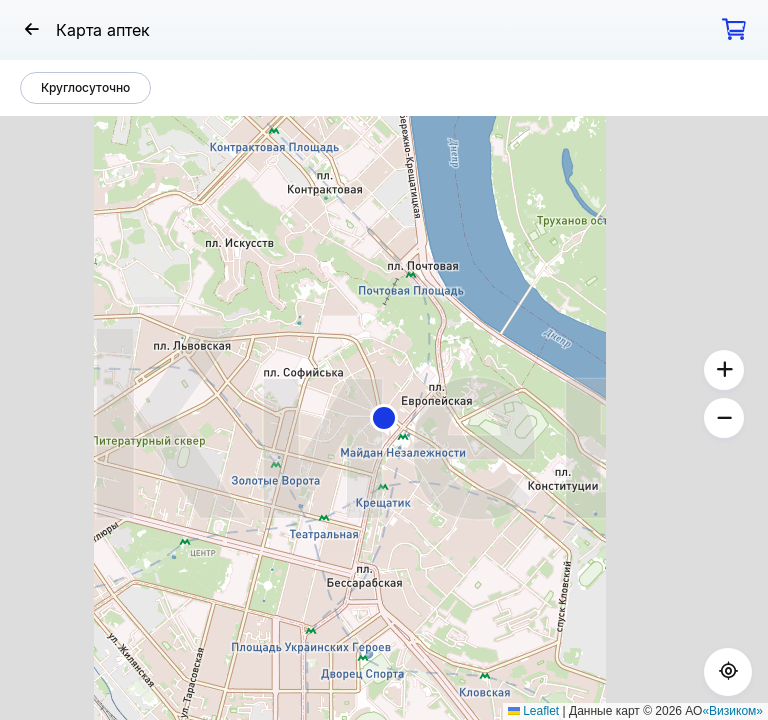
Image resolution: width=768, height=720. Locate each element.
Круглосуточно (85, 87)
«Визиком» (732, 711)
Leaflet (533, 711)
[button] (384, 418)
